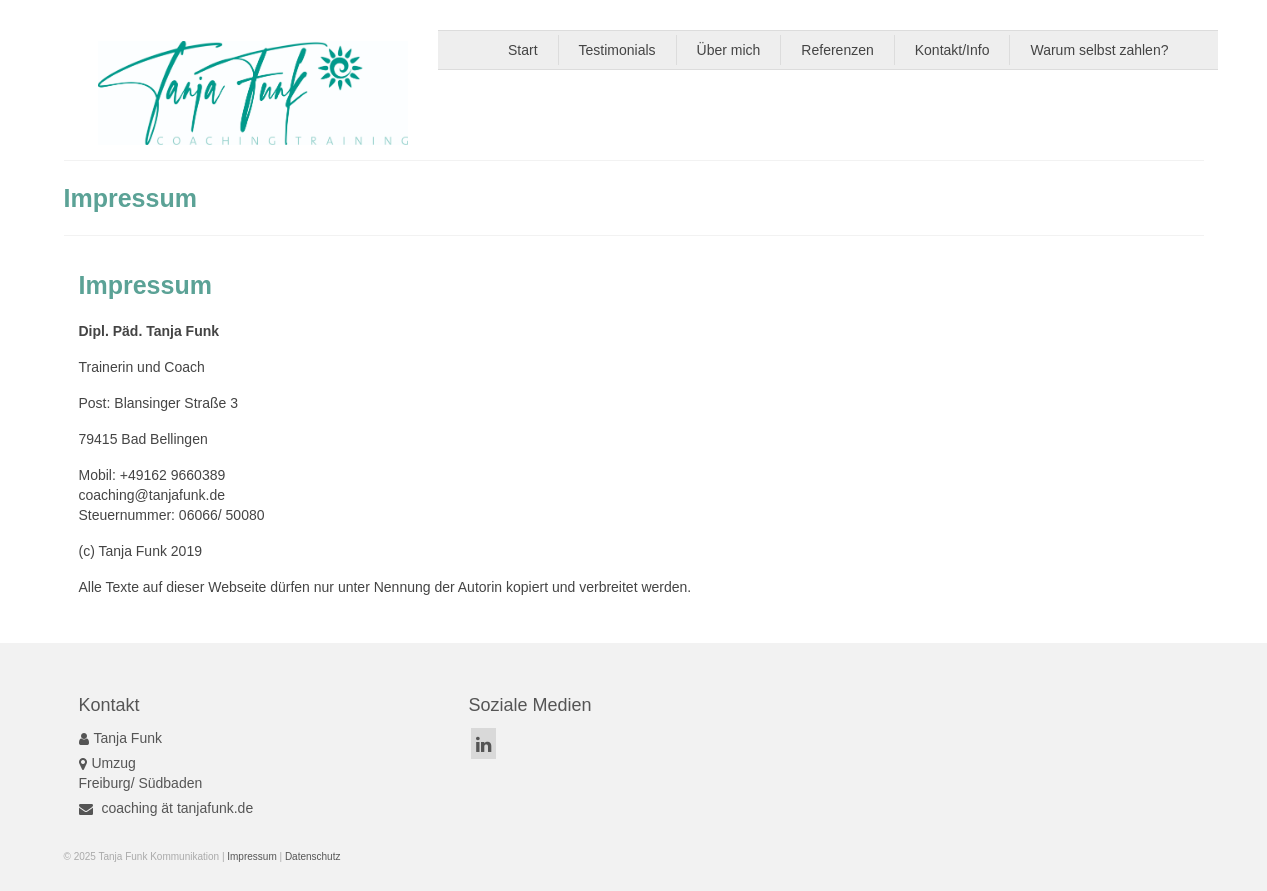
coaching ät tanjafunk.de (166, 808)
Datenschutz (313, 856)
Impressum (251, 856)
